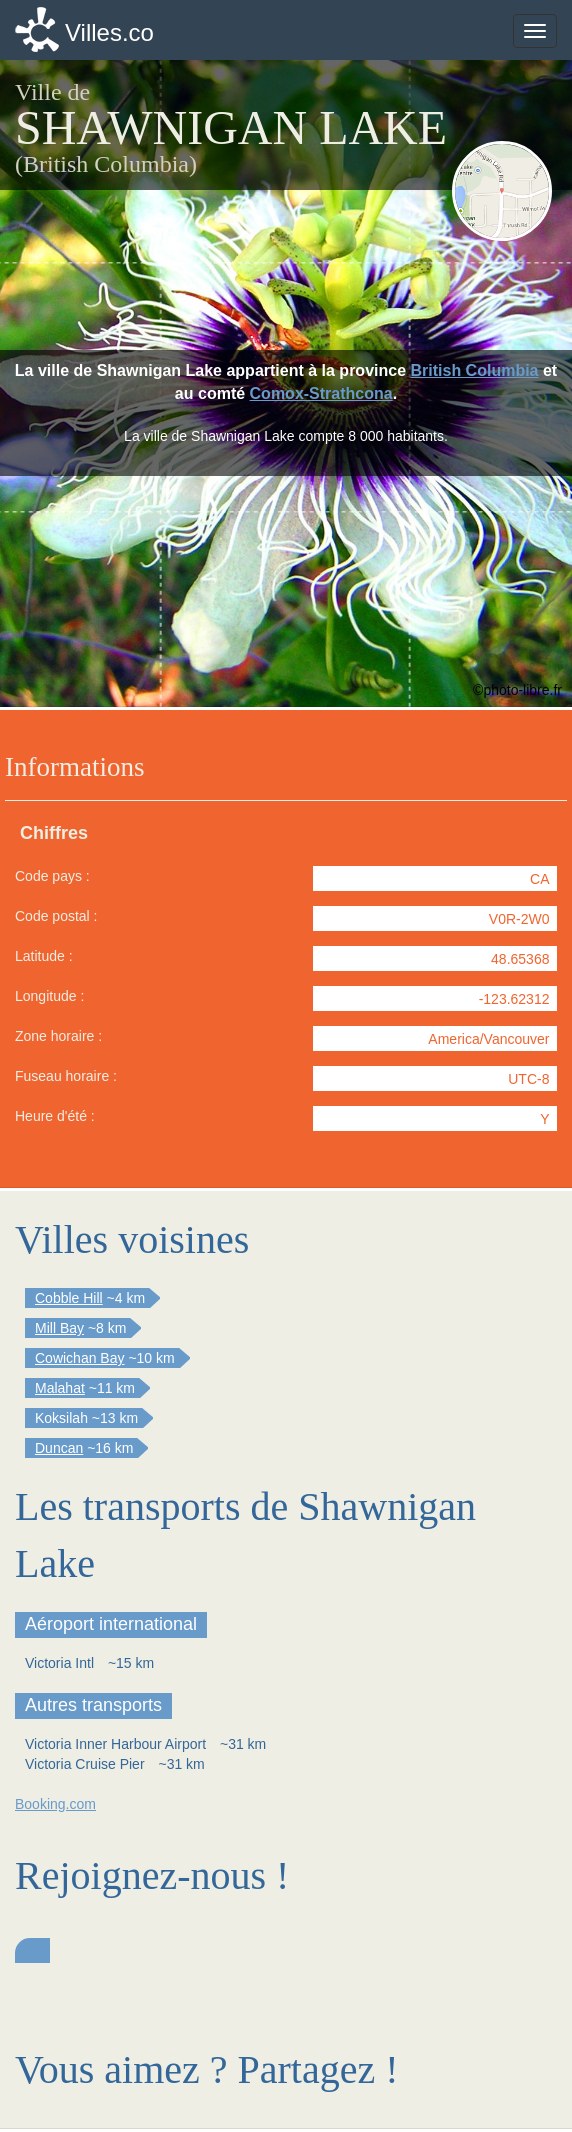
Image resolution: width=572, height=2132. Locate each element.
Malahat (60, 1388)
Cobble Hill (69, 1298)
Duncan (59, 1448)
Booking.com (55, 1804)
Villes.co (109, 32)
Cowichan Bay (80, 1358)
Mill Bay (59, 1328)
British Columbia (475, 370)
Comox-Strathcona (321, 393)
